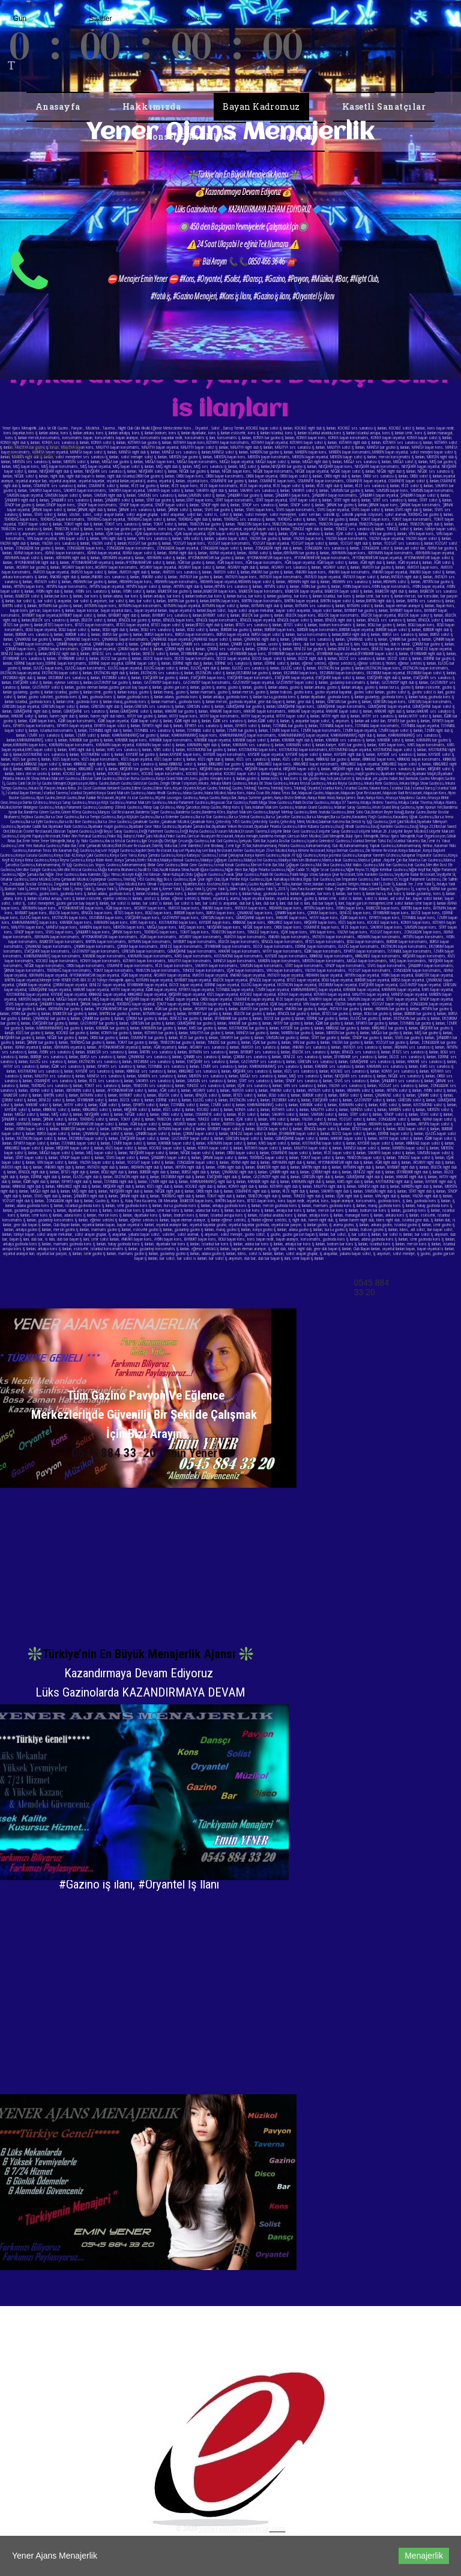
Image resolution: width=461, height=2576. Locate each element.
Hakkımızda (151, 106)
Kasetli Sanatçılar (384, 106)
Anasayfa (57, 106)
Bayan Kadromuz (261, 106)
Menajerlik (424, 2555)
